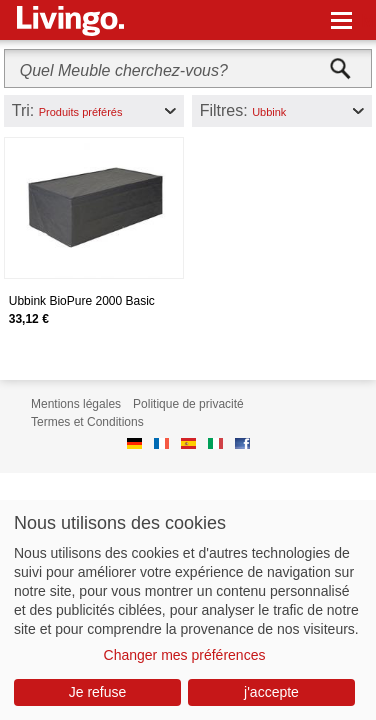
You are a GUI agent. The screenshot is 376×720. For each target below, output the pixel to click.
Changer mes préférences (185, 655)
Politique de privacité (188, 404)
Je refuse (98, 692)
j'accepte (271, 692)
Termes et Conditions (87, 422)
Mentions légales (76, 404)
